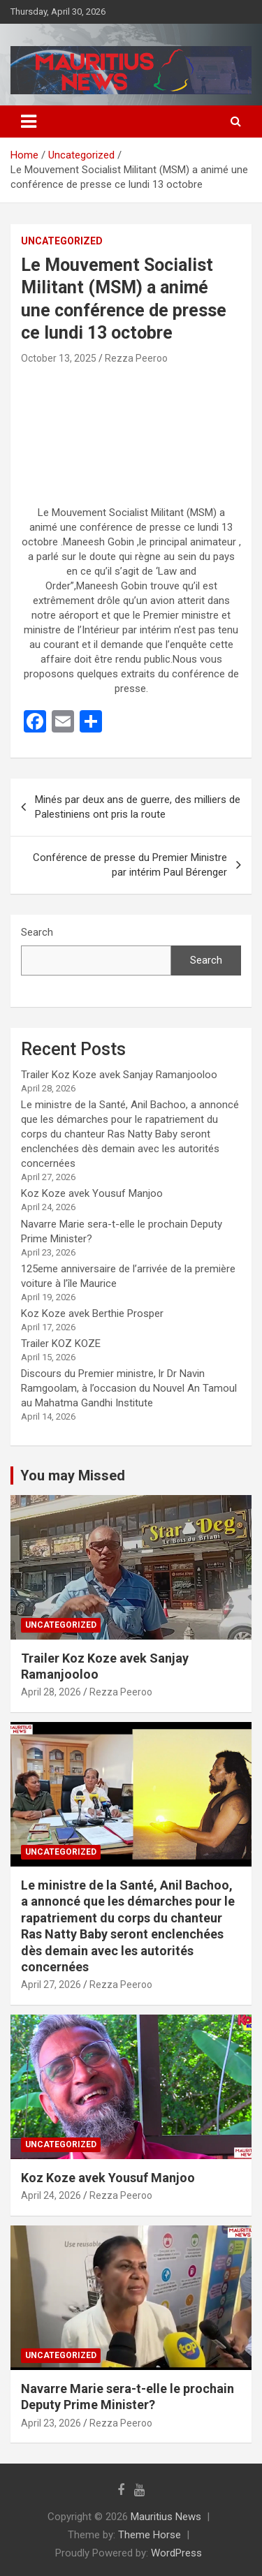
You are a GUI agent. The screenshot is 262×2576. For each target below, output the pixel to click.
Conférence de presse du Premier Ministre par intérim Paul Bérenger (130, 864)
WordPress (176, 2553)
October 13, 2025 (58, 358)
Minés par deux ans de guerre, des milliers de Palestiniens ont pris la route (137, 806)
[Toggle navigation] (28, 121)
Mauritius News (166, 2516)
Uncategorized (62, 240)
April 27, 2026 (51, 1984)
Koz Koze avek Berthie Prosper (92, 1313)
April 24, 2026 (51, 2195)
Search (37, 932)
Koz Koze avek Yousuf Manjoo (92, 1193)
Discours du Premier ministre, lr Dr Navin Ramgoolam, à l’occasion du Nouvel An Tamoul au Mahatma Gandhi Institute (129, 1388)
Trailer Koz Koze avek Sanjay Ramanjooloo (119, 1074)
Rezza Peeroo (136, 358)
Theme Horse (149, 2535)
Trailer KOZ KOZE (61, 1343)
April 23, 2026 (51, 2423)
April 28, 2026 (51, 1692)
